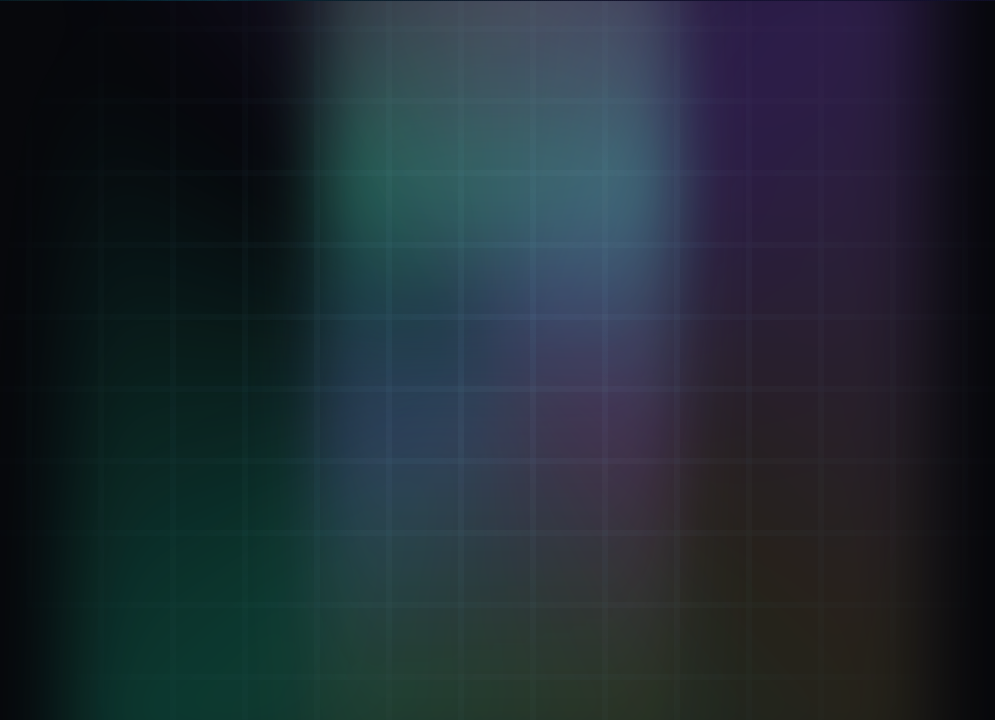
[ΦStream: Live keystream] (190, 440)
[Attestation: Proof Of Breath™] (190, 525)
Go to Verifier (498, 488)
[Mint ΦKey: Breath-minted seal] (190, 272)
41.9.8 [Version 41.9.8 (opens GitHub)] (924, 645)
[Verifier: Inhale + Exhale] (190, 187)
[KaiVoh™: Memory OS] (190, 356)
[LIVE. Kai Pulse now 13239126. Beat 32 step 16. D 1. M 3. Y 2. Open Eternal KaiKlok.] (849, 24)
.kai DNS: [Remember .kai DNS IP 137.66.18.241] (632, 646)
